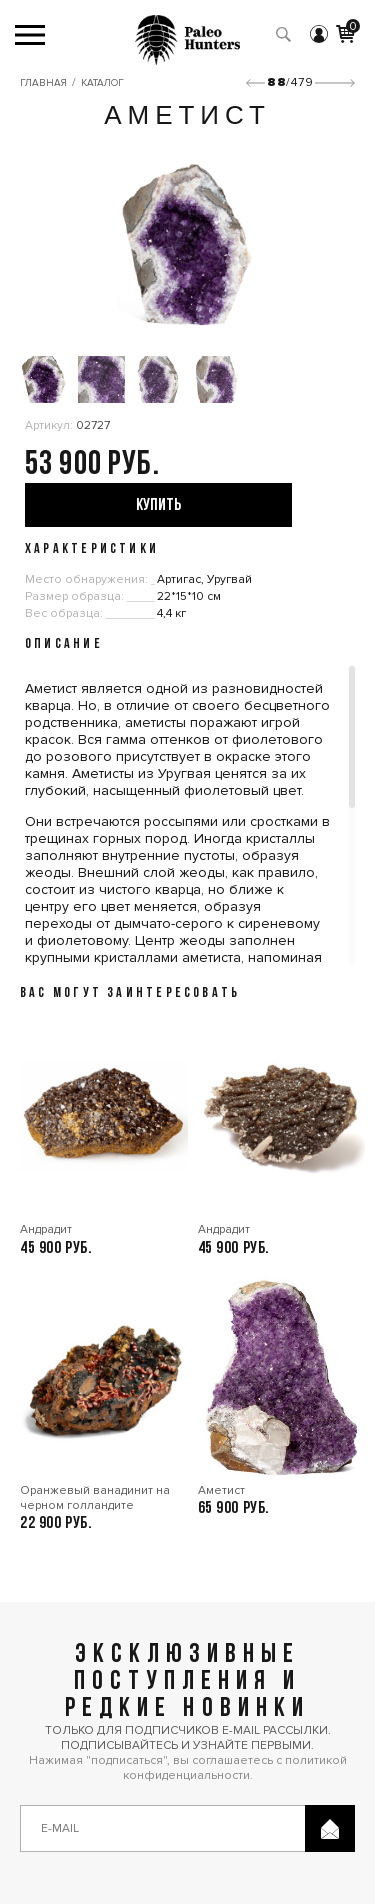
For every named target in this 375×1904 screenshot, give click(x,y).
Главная (43, 83)
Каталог (102, 83)
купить (158, 505)
